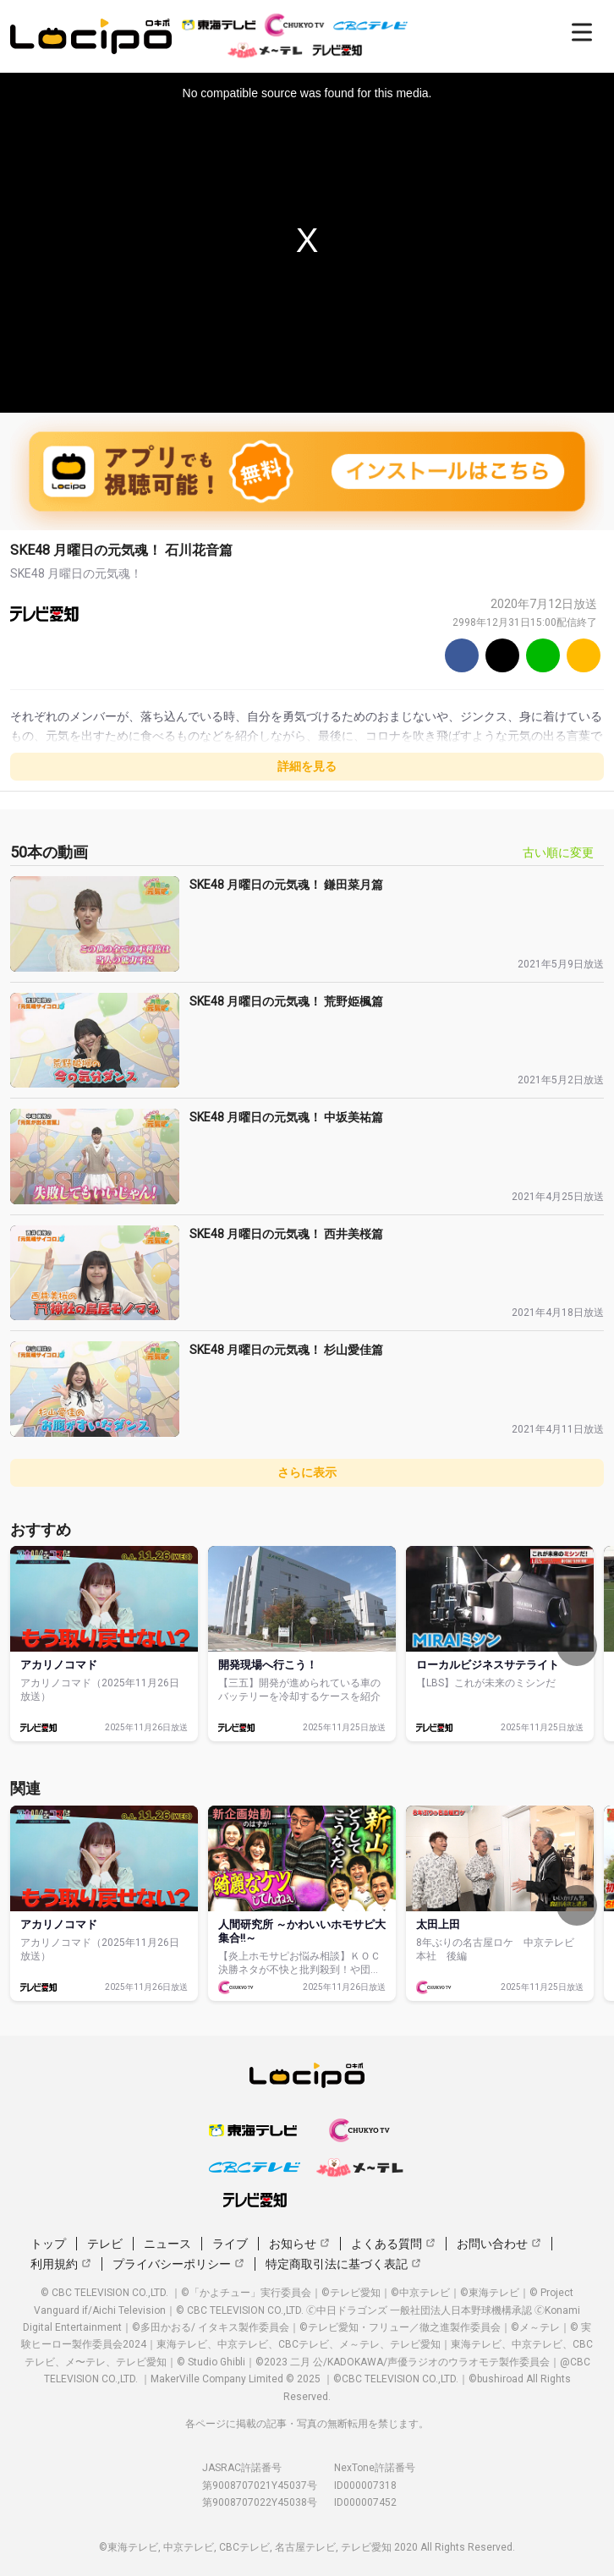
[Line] (543, 655)
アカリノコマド (58, 1664)
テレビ (105, 2243)
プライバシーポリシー (178, 2264)
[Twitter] (502, 655)
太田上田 (438, 1924)
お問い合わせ (499, 2243)
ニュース (167, 2243)
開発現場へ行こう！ (267, 1664)
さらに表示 (307, 1472)
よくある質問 (393, 2243)
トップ (48, 2243)
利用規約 (60, 2264)
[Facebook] (462, 655)
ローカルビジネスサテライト (487, 1664)
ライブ (230, 2243)
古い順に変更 (558, 852)
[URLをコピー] (583, 655)
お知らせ (299, 2243)
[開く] (582, 32)
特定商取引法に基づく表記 (343, 2264)
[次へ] (576, 1645)
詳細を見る (307, 766)
